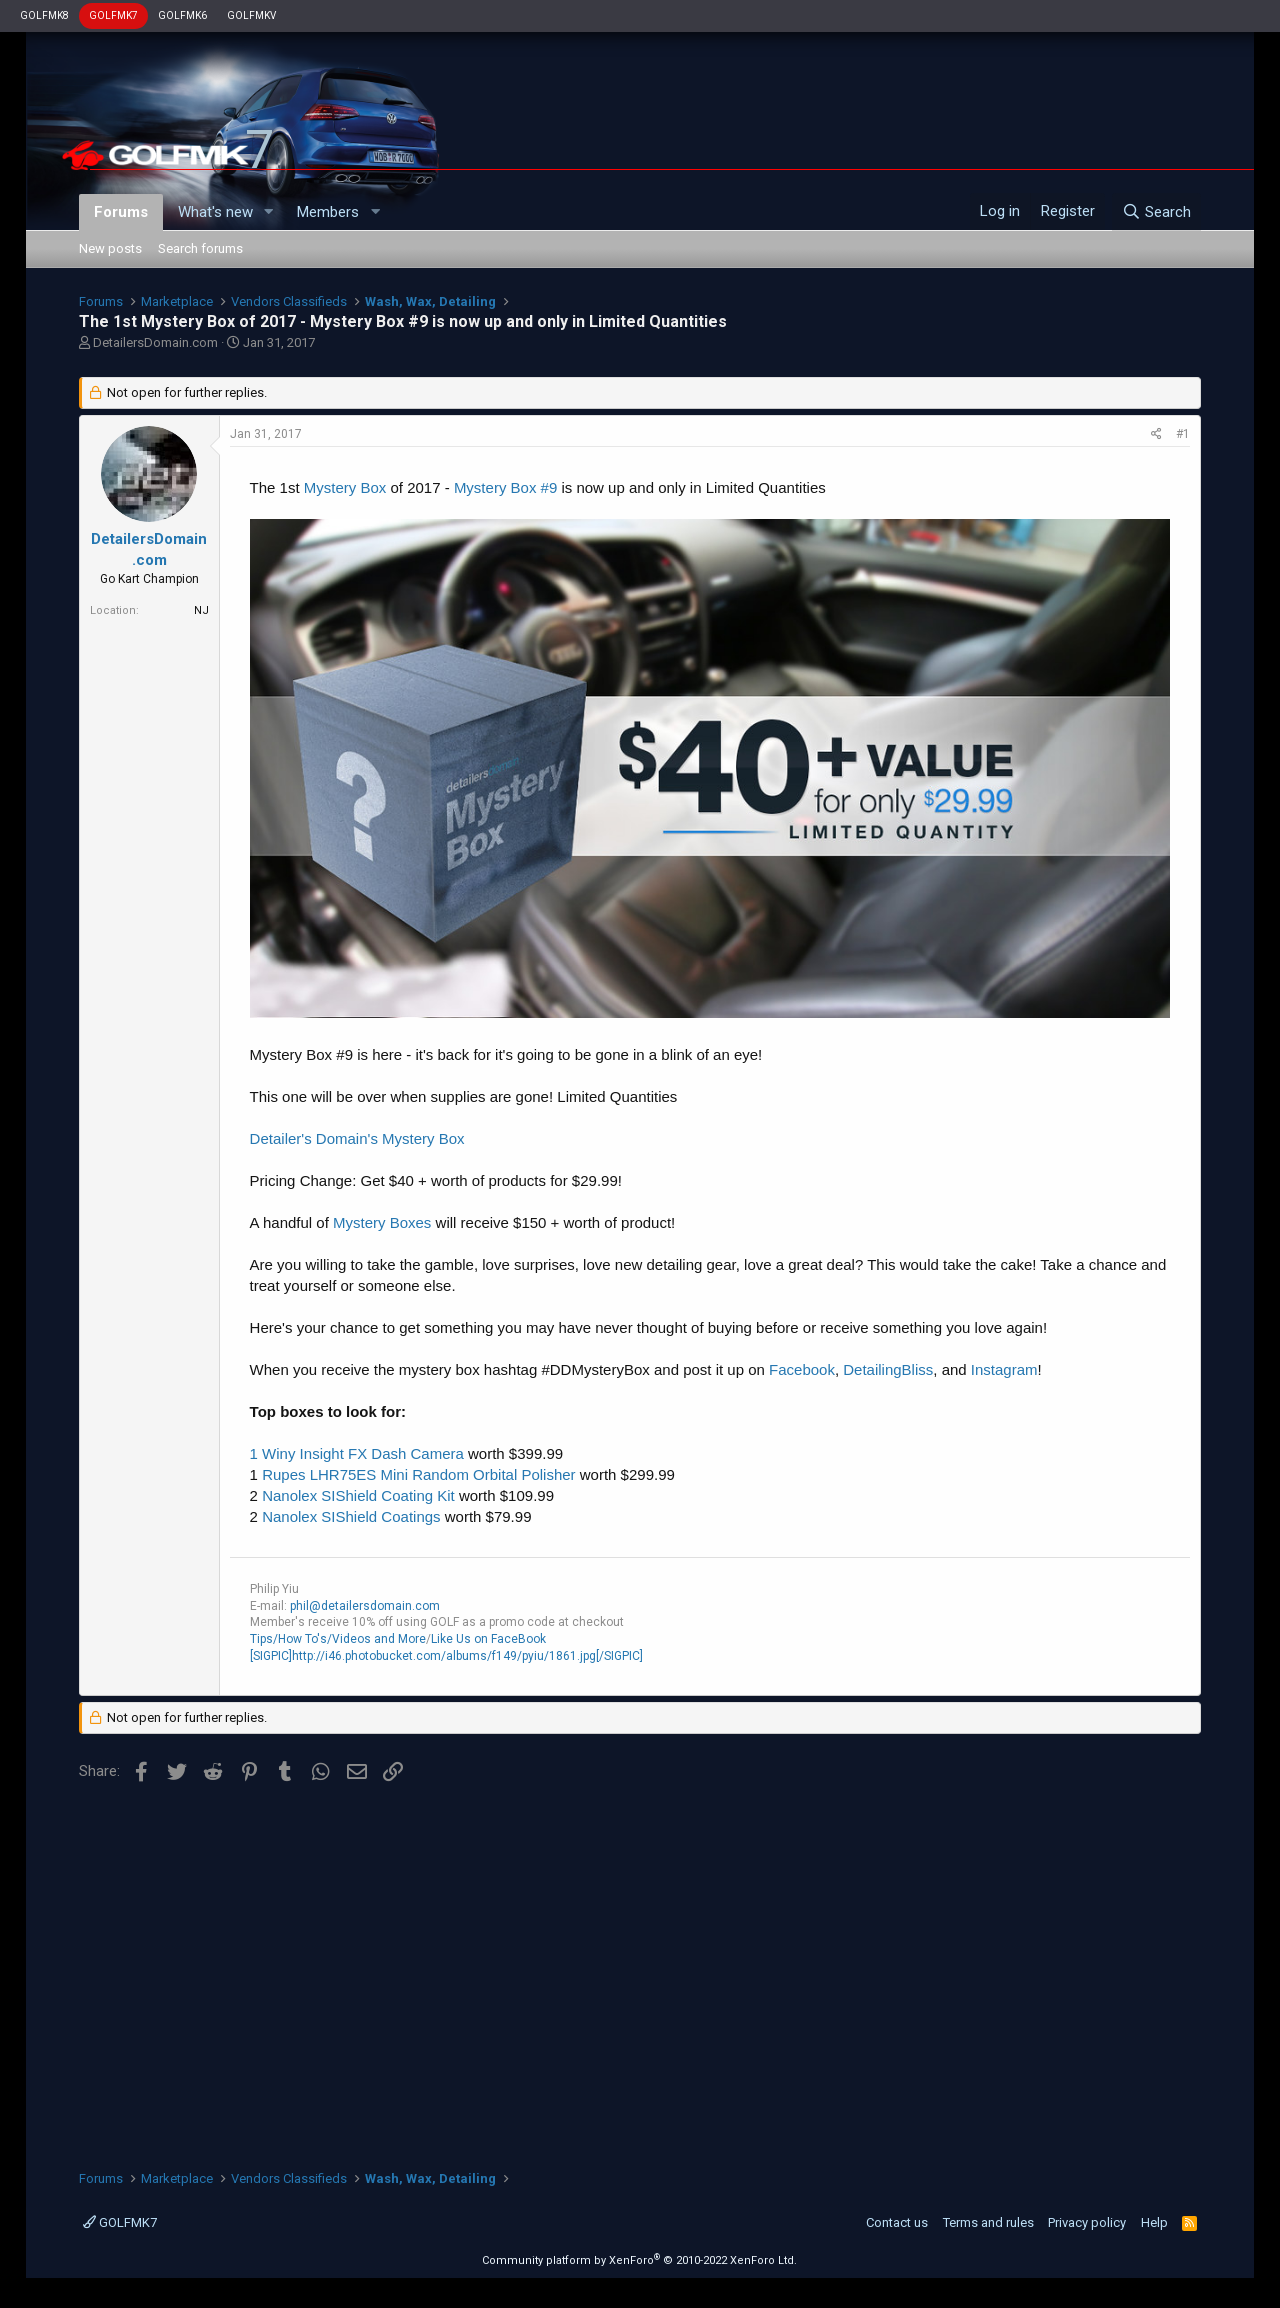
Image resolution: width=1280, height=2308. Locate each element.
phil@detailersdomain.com (365, 1606)
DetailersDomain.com (155, 342)
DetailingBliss (888, 1369)
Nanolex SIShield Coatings (351, 1516)
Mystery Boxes (382, 1222)
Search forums (200, 248)
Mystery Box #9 (505, 487)
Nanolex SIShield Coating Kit (358, 1495)
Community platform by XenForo (639, 2260)
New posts (110, 248)
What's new (215, 212)
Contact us (897, 2222)
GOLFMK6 (182, 15)
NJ (201, 610)
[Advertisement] (640, 1969)
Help (1154, 2222)
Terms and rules (988, 2222)
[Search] (1156, 212)
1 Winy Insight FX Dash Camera (357, 1453)
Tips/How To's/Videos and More (338, 1639)
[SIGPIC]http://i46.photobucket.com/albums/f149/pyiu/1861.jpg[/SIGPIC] (446, 1656)
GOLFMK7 (113, 15)
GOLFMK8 (44, 15)
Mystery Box (345, 487)
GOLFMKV (251, 15)
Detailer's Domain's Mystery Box (357, 1138)
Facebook (802, 1369)
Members (328, 212)
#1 (1183, 434)
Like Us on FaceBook (488, 1639)
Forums (121, 212)
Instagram (1004, 1369)
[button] (268, 212)
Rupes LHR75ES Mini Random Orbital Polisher (418, 1474)
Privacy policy (1087, 2222)
